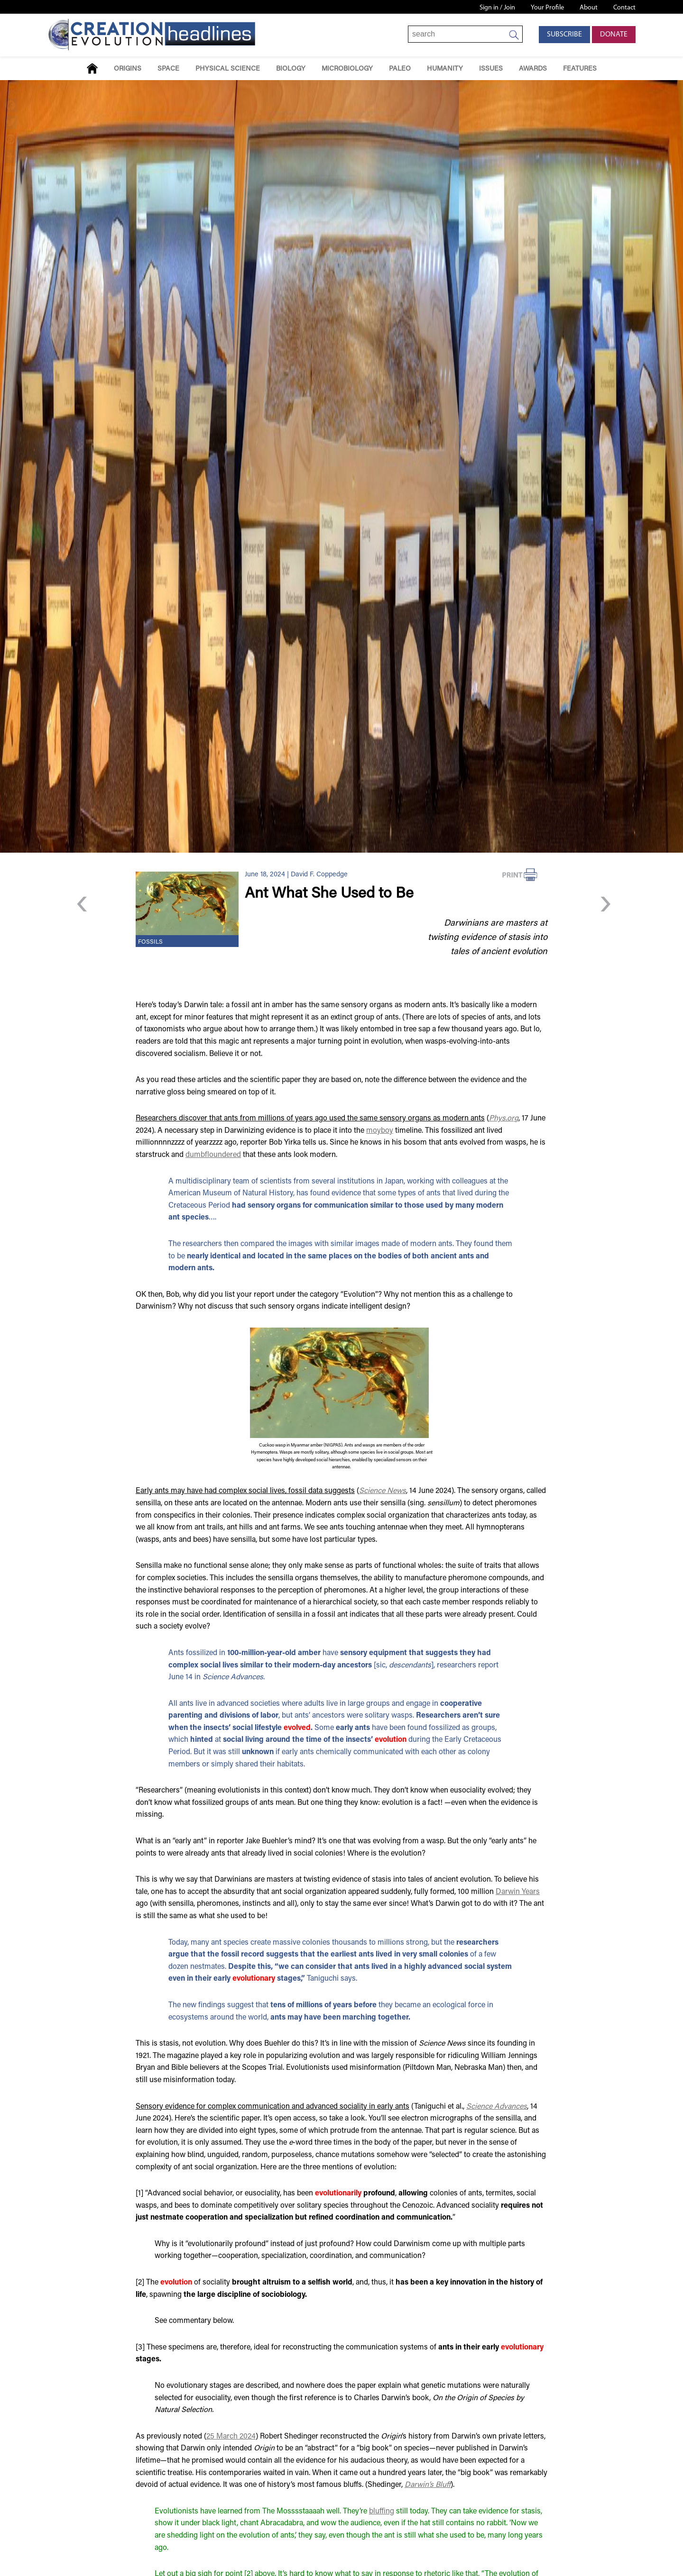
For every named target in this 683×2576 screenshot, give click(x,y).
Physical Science (227, 69)
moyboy (379, 1131)
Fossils (150, 942)
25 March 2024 (231, 2436)
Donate (614, 34)
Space (168, 69)
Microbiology (347, 69)
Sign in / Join (497, 7)
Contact (624, 7)
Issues (491, 69)
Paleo (400, 69)
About (589, 7)
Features (580, 69)
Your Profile (547, 7)
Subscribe (564, 34)
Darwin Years (518, 1892)
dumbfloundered (213, 1155)
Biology (290, 69)
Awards (533, 69)
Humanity (445, 69)
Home (92, 68)
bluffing (381, 2511)
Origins (127, 69)
